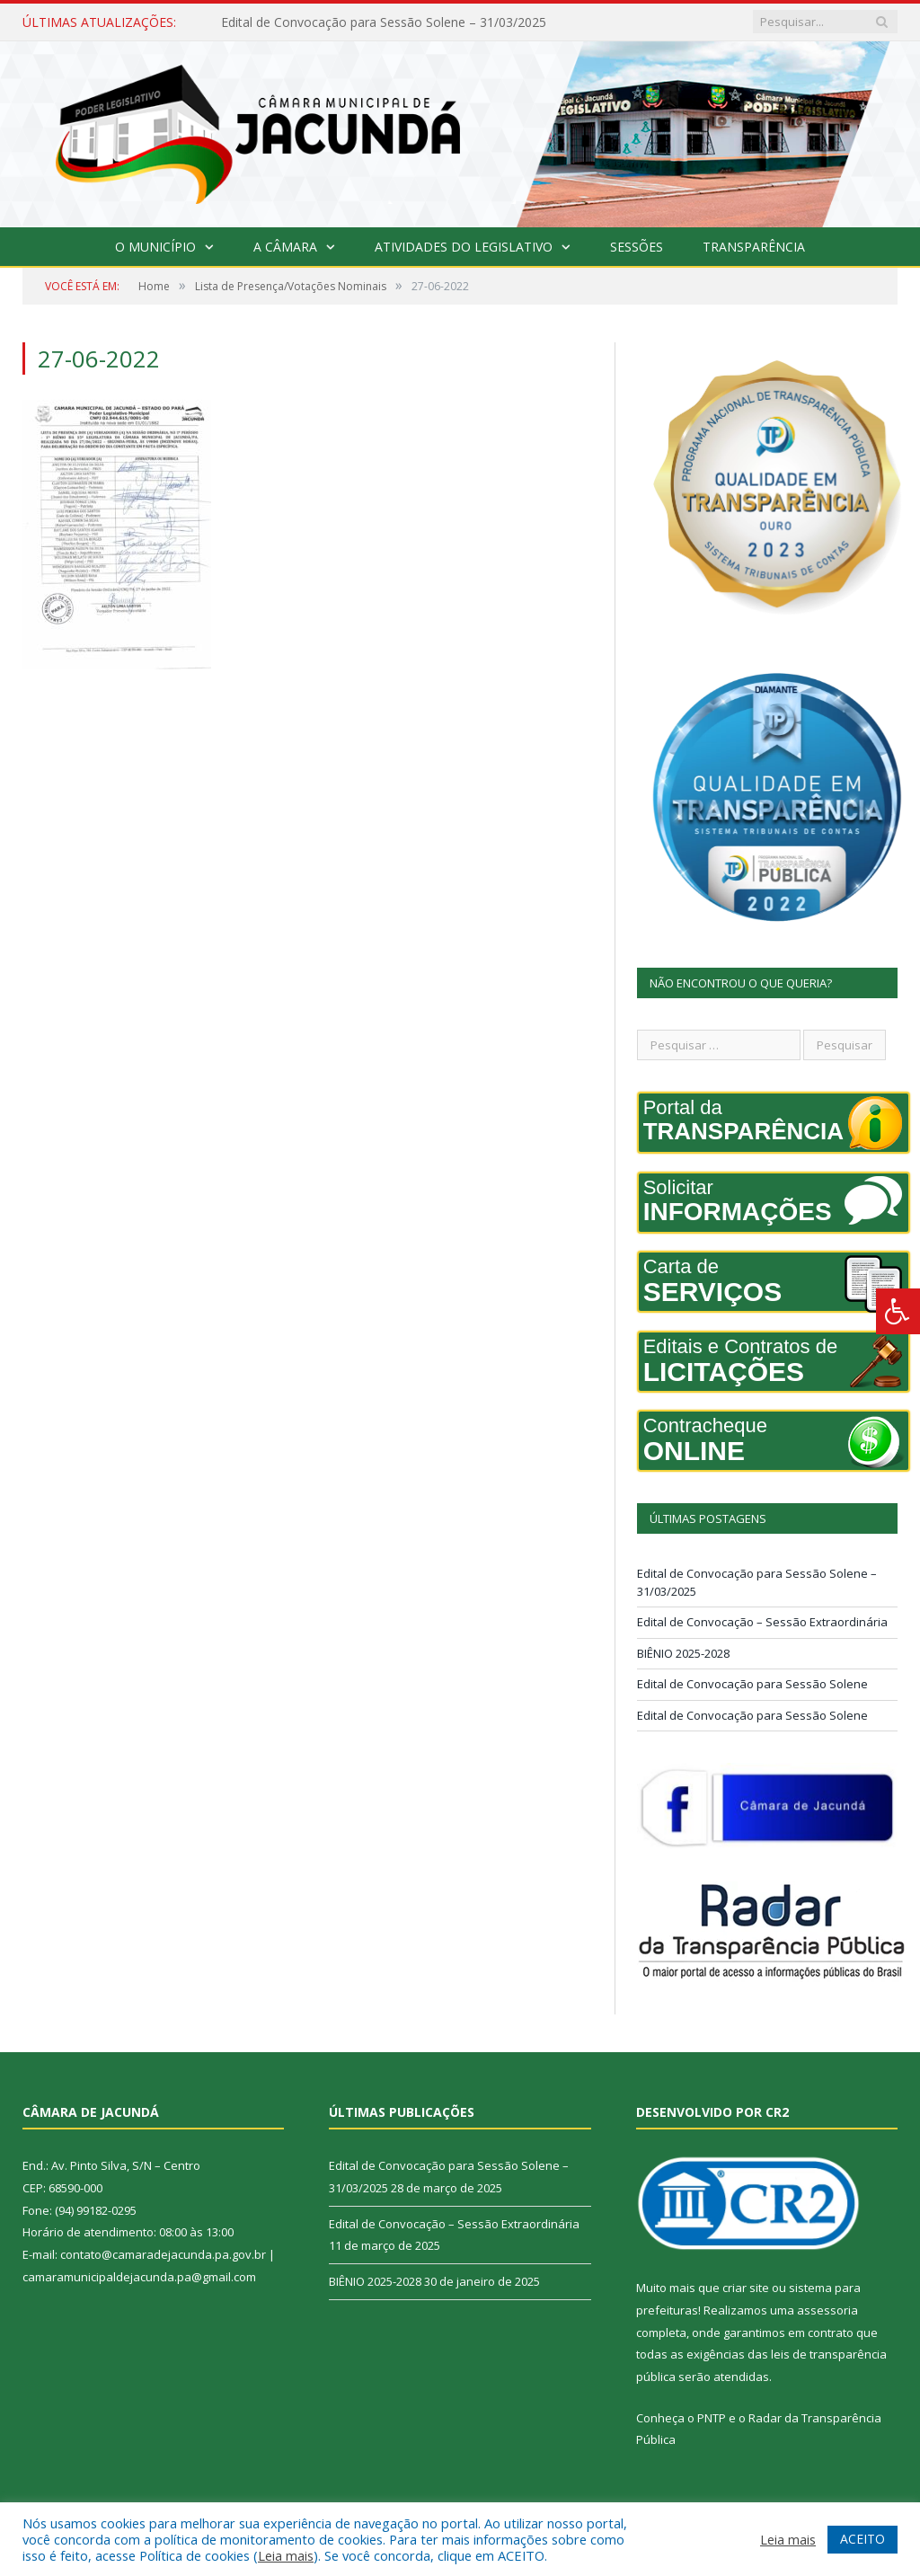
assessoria (827, 2310)
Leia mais (286, 2555)
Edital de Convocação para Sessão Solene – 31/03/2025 (383, 22)
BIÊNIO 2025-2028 (683, 1653)
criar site (745, 2287)
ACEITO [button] (862, 2538)
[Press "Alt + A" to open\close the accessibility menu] (898, 1311)
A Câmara (285, 246)
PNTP (711, 2418)
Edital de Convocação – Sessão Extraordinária (762, 1622)
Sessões (636, 246)
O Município (155, 246)
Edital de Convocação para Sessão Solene (752, 1684)
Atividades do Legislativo (464, 246)
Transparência (754, 246)
